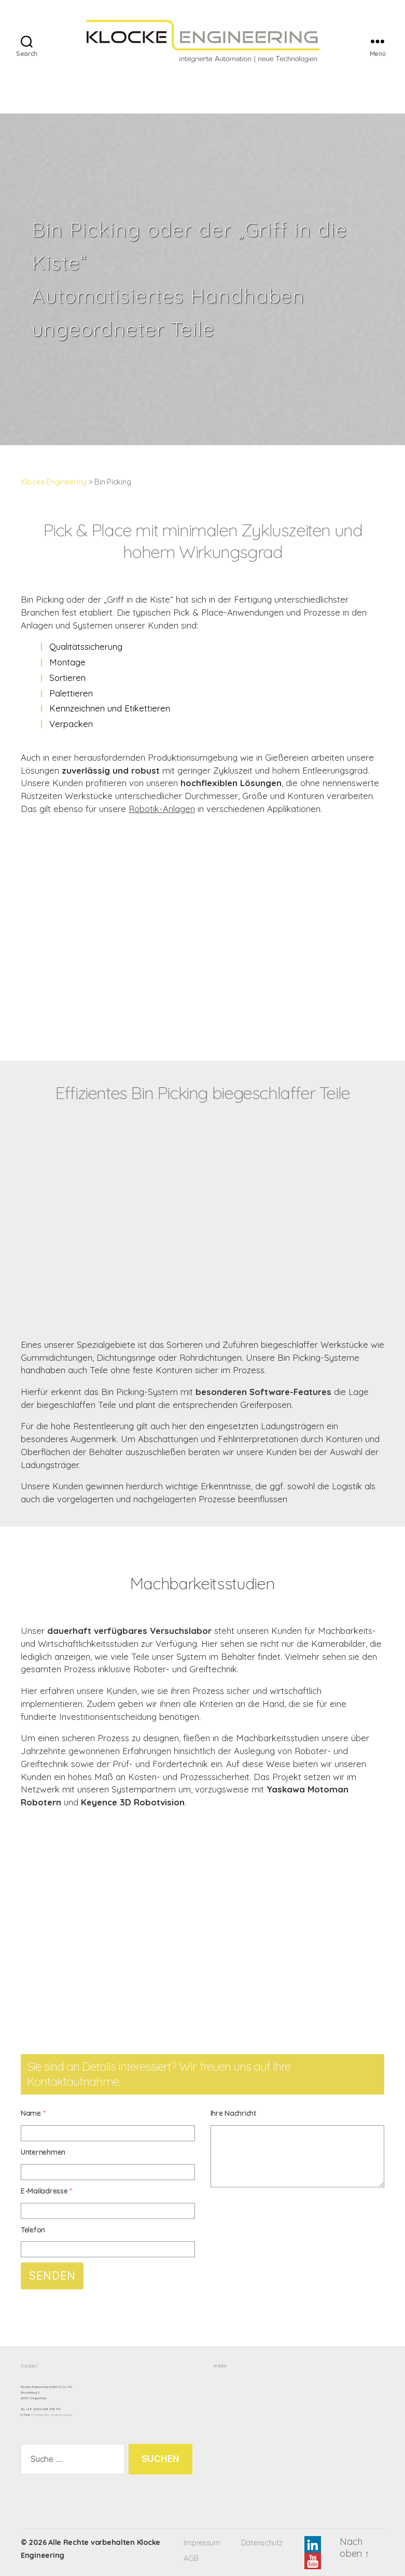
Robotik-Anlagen (162, 808)
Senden (52, 2275)
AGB (191, 2558)
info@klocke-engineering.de (52, 2415)
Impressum (202, 2542)
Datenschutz (262, 2542)
